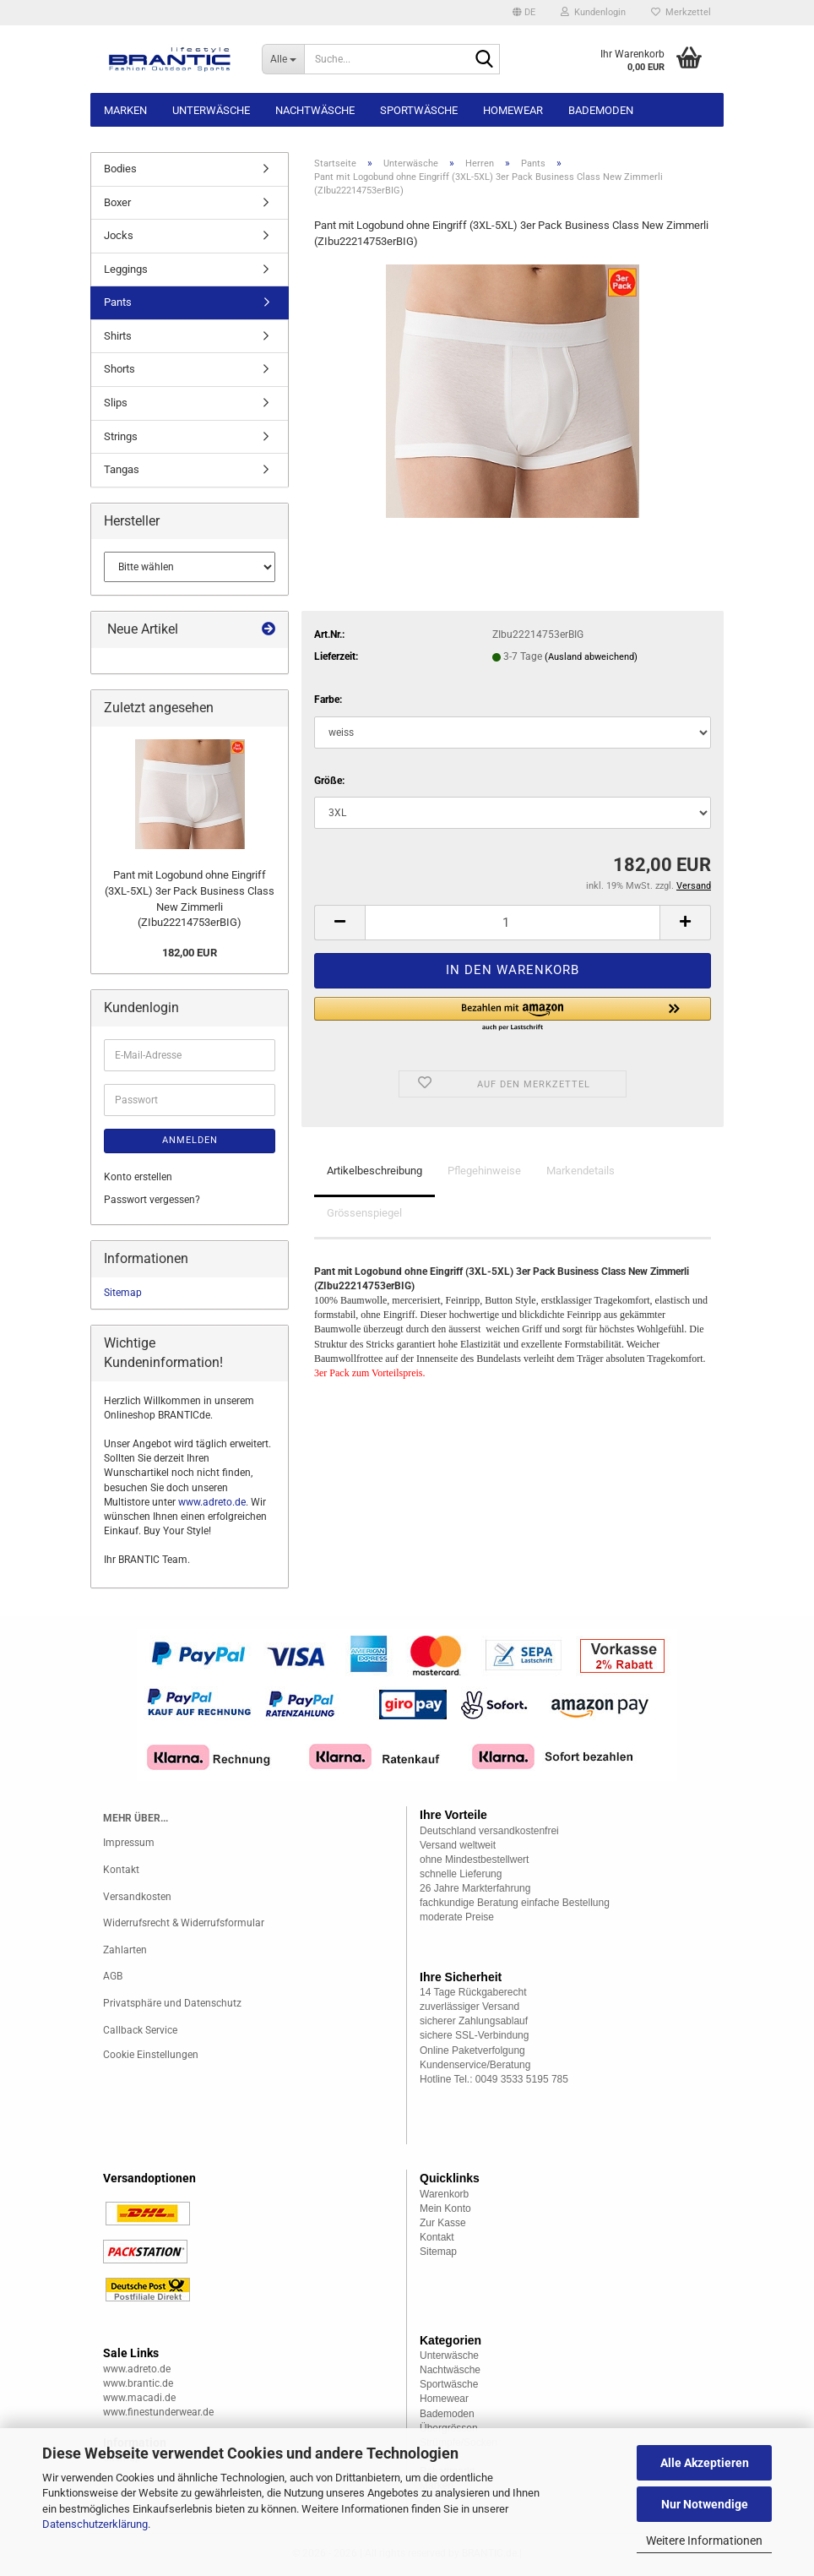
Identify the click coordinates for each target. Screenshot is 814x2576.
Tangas (121, 469)
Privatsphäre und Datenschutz (172, 2003)
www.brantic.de (138, 2383)
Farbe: (328, 699)
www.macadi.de (139, 2398)
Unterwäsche (211, 110)
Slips (116, 402)
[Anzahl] (512, 922)
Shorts (119, 368)
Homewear (513, 110)
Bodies (120, 168)
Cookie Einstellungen (150, 2055)
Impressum (129, 1843)
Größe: (329, 781)
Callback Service (140, 2030)
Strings (121, 436)
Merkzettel (681, 12)
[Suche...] (283, 59)
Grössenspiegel (364, 1212)
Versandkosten (137, 1897)
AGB (112, 1976)
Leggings (126, 269)
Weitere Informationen (704, 2540)
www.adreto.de (212, 1502)
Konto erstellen (138, 1177)
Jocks (118, 235)
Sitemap (123, 1293)
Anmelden (190, 1140)
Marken (125, 110)
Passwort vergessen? (152, 1200)
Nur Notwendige (704, 2504)
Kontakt (121, 1870)
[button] (524, 12)
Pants (118, 302)
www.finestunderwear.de (158, 2412)
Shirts (118, 335)
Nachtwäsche (315, 110)
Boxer (117, 202)
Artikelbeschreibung (374, 1170)
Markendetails (580, 1170)
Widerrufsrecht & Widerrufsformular (183, 1923)
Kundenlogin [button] (593, 12)
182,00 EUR (189, 952)
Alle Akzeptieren (704, 2463)
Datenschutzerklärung (95, 2524)
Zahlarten (125, 1950)
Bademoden (600, 110)
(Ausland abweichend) (591, 656)
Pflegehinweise (484, 1170)
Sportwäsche (419, 110)
